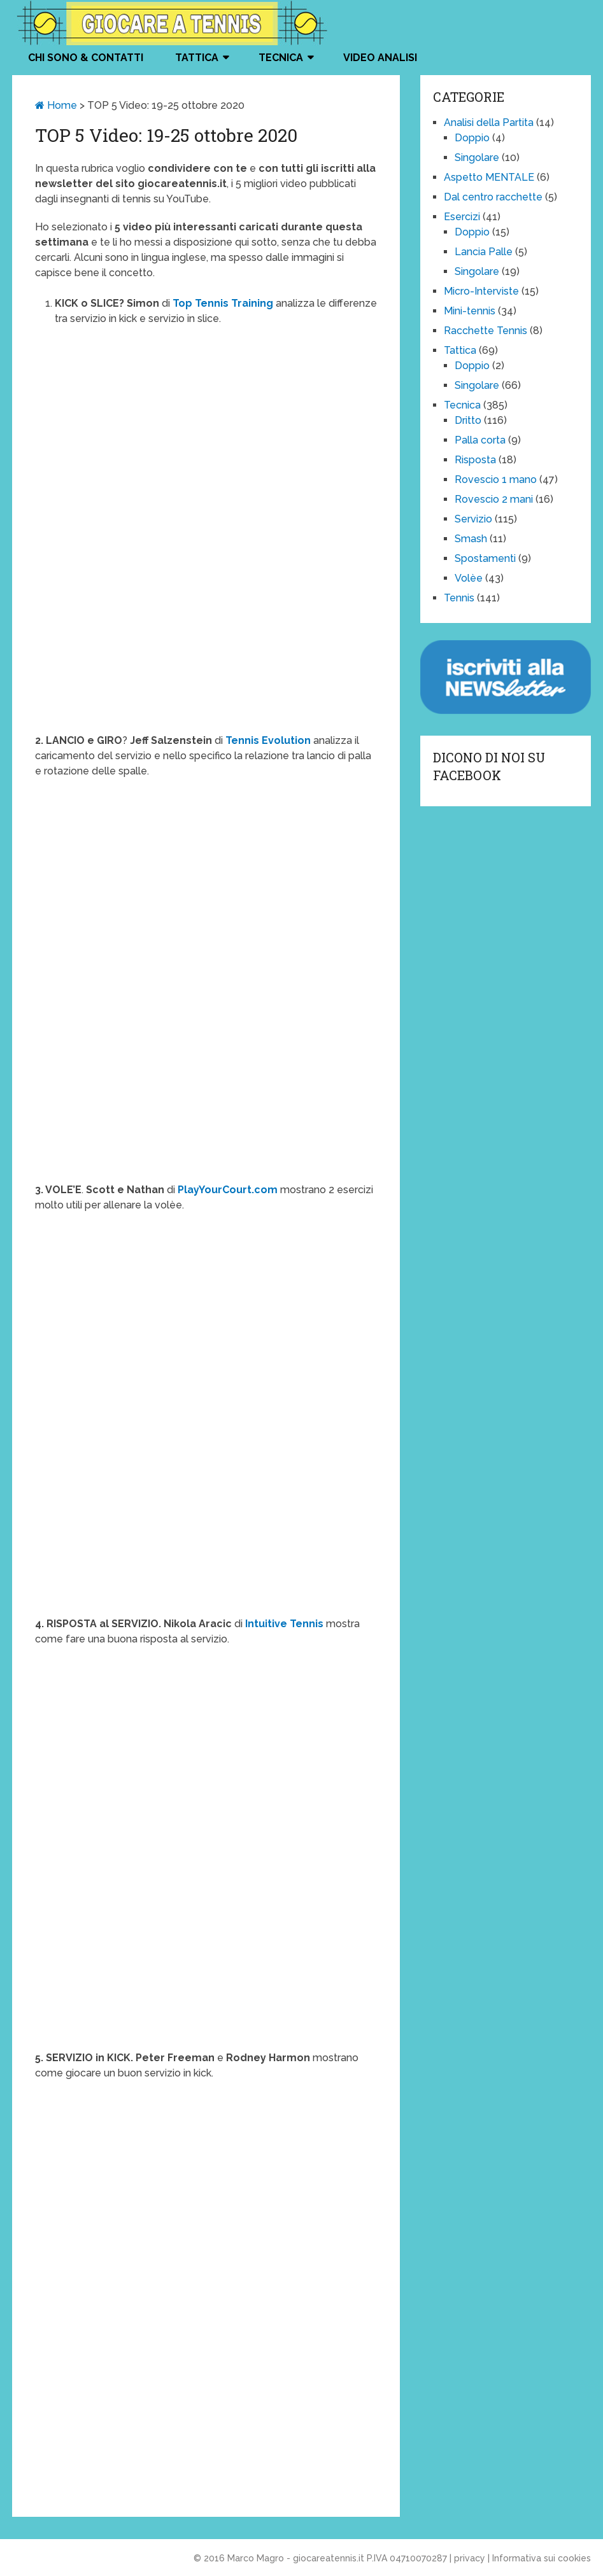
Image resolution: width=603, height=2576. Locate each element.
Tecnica (281, 58)
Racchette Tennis (485, 331)
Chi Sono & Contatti (85, 58)
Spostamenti (485, 558)
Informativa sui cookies (541, 2558)
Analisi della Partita (489, 122)
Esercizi (462, 217)
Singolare (477, 157)
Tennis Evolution (268, 740)
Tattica (196, 58)
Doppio (472, 138)
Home (56, 105)
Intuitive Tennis (284, 1624)
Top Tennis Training (223, 303)
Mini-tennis (469, 311)
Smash (471, 539)
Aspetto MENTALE (489, 177)
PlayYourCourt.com (228, 1190)
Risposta (475, 460)
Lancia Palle (484, 252)
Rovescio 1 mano (496, 479)
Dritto (468, 420)
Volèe (469, 578)
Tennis (459, 598)
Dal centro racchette (493, 197)
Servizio (473, 519)
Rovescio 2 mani (494, 499)
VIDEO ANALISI (380, 58)
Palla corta (480, 440)
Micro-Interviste (481, 291)
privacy (469, 2558)
